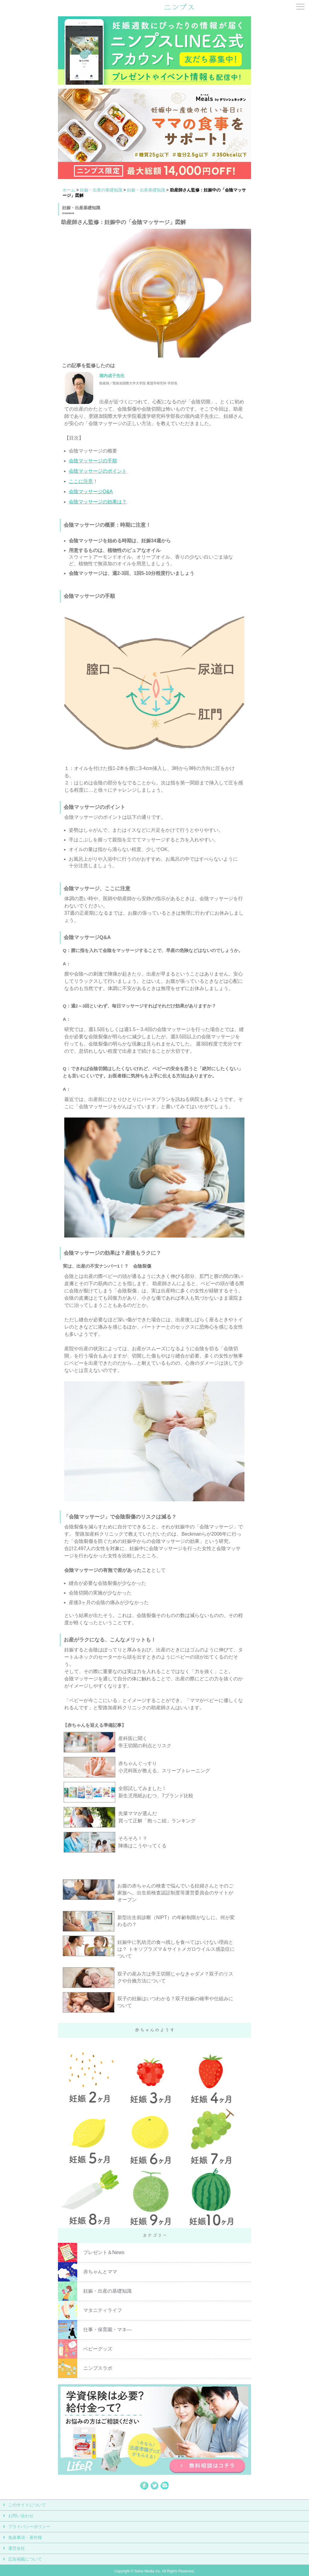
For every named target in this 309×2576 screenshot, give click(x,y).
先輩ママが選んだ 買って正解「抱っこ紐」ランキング (157, 1817)
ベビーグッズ (97, 2348)
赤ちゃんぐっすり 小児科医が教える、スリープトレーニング (164, 1767)
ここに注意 (81, 481)
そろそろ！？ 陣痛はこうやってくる (142, 1842)
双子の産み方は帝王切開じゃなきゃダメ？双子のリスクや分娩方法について (175, 1977)
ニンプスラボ (97, 2368)
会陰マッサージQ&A (91, 491)
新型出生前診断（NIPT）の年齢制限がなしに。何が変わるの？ (175, 1921)
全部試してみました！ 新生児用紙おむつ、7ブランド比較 (155, 1792)
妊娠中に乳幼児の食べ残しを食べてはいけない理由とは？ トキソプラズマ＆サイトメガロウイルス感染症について (175, 1949)
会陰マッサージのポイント (98, 471)
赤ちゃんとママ (100, 2271)
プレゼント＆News (103, 2252)
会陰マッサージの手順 (93, 460)
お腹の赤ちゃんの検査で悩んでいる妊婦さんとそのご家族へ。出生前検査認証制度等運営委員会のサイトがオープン (175, 1892)
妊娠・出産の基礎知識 (101, 190)
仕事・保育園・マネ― (107, 2329)
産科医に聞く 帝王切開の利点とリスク (144, 1742)
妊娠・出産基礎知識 (146, 190)
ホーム (68, 190)
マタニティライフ (102, 2310)
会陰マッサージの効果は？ (98, 501)
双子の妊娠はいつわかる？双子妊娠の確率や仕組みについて (175, 2002)
